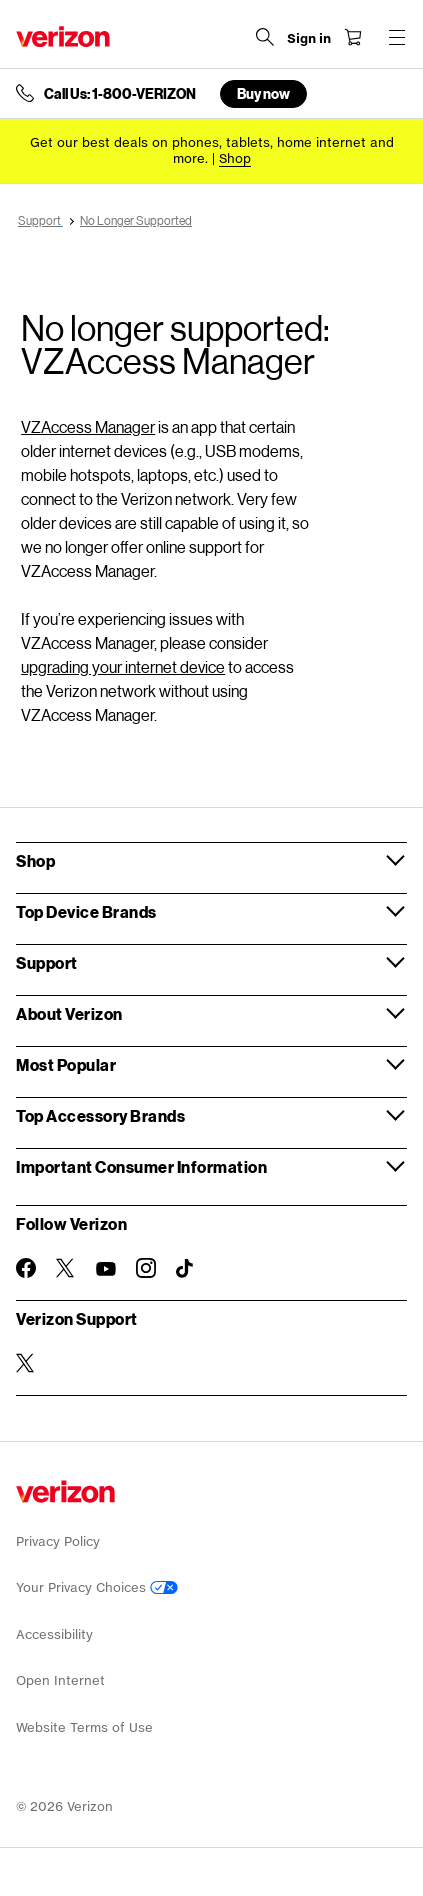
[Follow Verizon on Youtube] (106, 1269)
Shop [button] (35, 860)
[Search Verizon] (265, 37)
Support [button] (47, 962)
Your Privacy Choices (97, 1587)
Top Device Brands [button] (86, 911)
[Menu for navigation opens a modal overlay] (397, 37)
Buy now (263, 93)
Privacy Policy (58, 1541)
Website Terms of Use (84, 1727)
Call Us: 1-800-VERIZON (120, 94)
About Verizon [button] (69, 1013)
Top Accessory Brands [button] (100, 1115)
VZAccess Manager (88, 426)
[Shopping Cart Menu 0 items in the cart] (353, 37)
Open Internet (60, 1680)
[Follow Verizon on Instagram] (146, 1268)
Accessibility (54, 1634)
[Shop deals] (235, 158)
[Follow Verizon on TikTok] (186, 1269)
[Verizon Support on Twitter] (26, 1363)
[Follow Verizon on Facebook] (26, 1268)
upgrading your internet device (123, 666)
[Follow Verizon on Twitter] (66, 1268)
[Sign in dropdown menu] (309, 39)
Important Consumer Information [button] (141, 1166)
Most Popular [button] (66, 1064)
